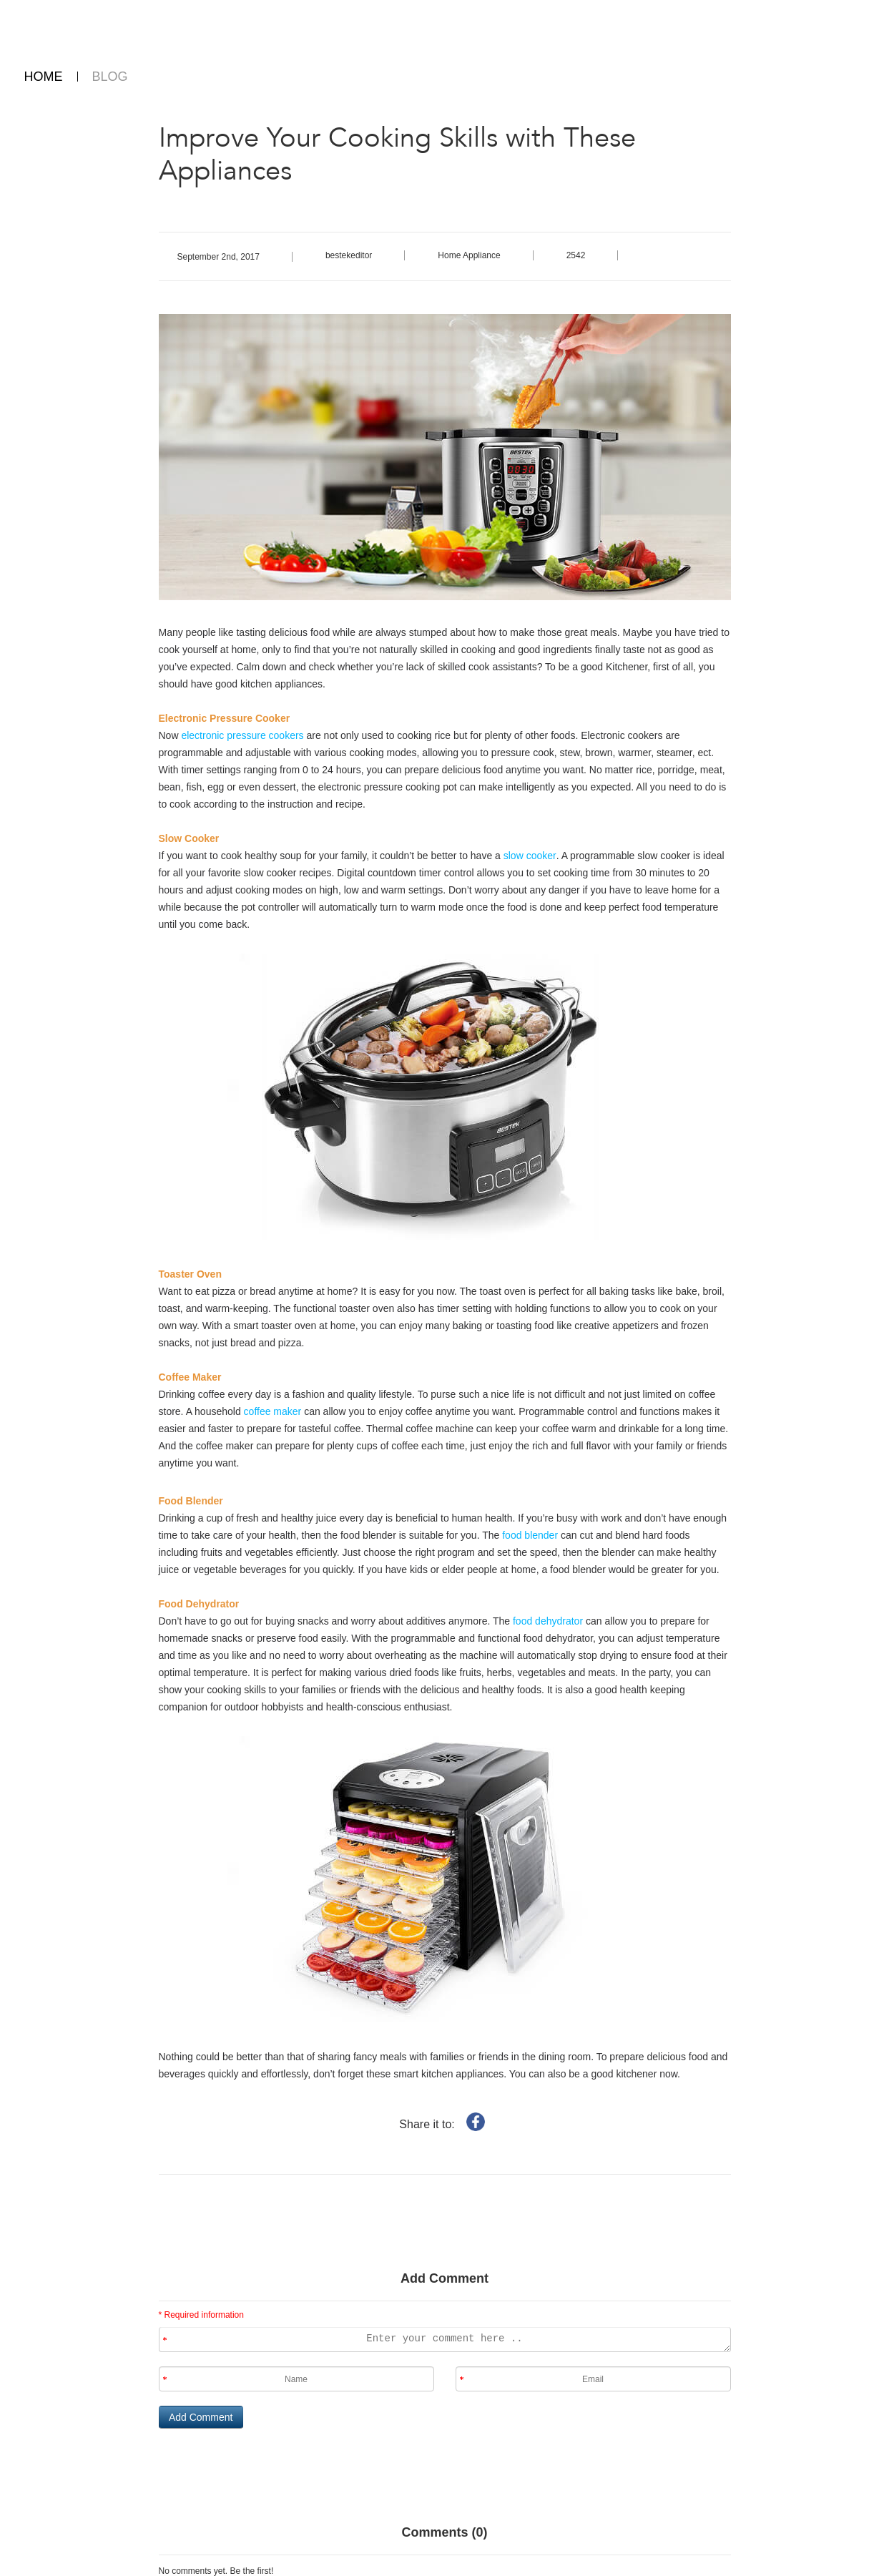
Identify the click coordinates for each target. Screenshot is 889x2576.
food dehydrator (546, 1621)
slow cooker (528, 855)
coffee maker (273, 1411)
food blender (531, 1535)
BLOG (110, 77)
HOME (43, 77)
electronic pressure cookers (241, 735)
